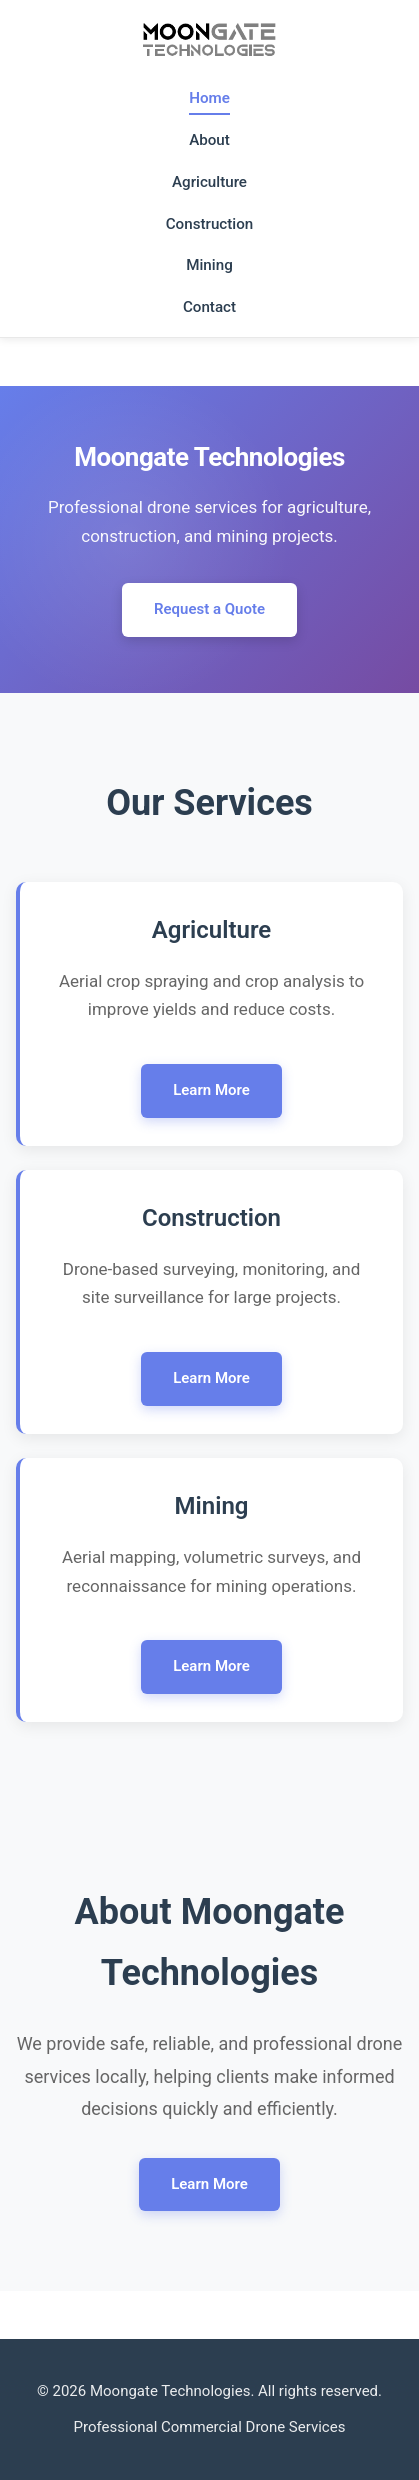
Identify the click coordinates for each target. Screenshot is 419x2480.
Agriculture (209, 182)
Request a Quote (209, 609)
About (209, 140)
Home (209, 98)
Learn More (211, 1090)
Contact (209, 307)
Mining (209, 265)
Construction (210, 224)
